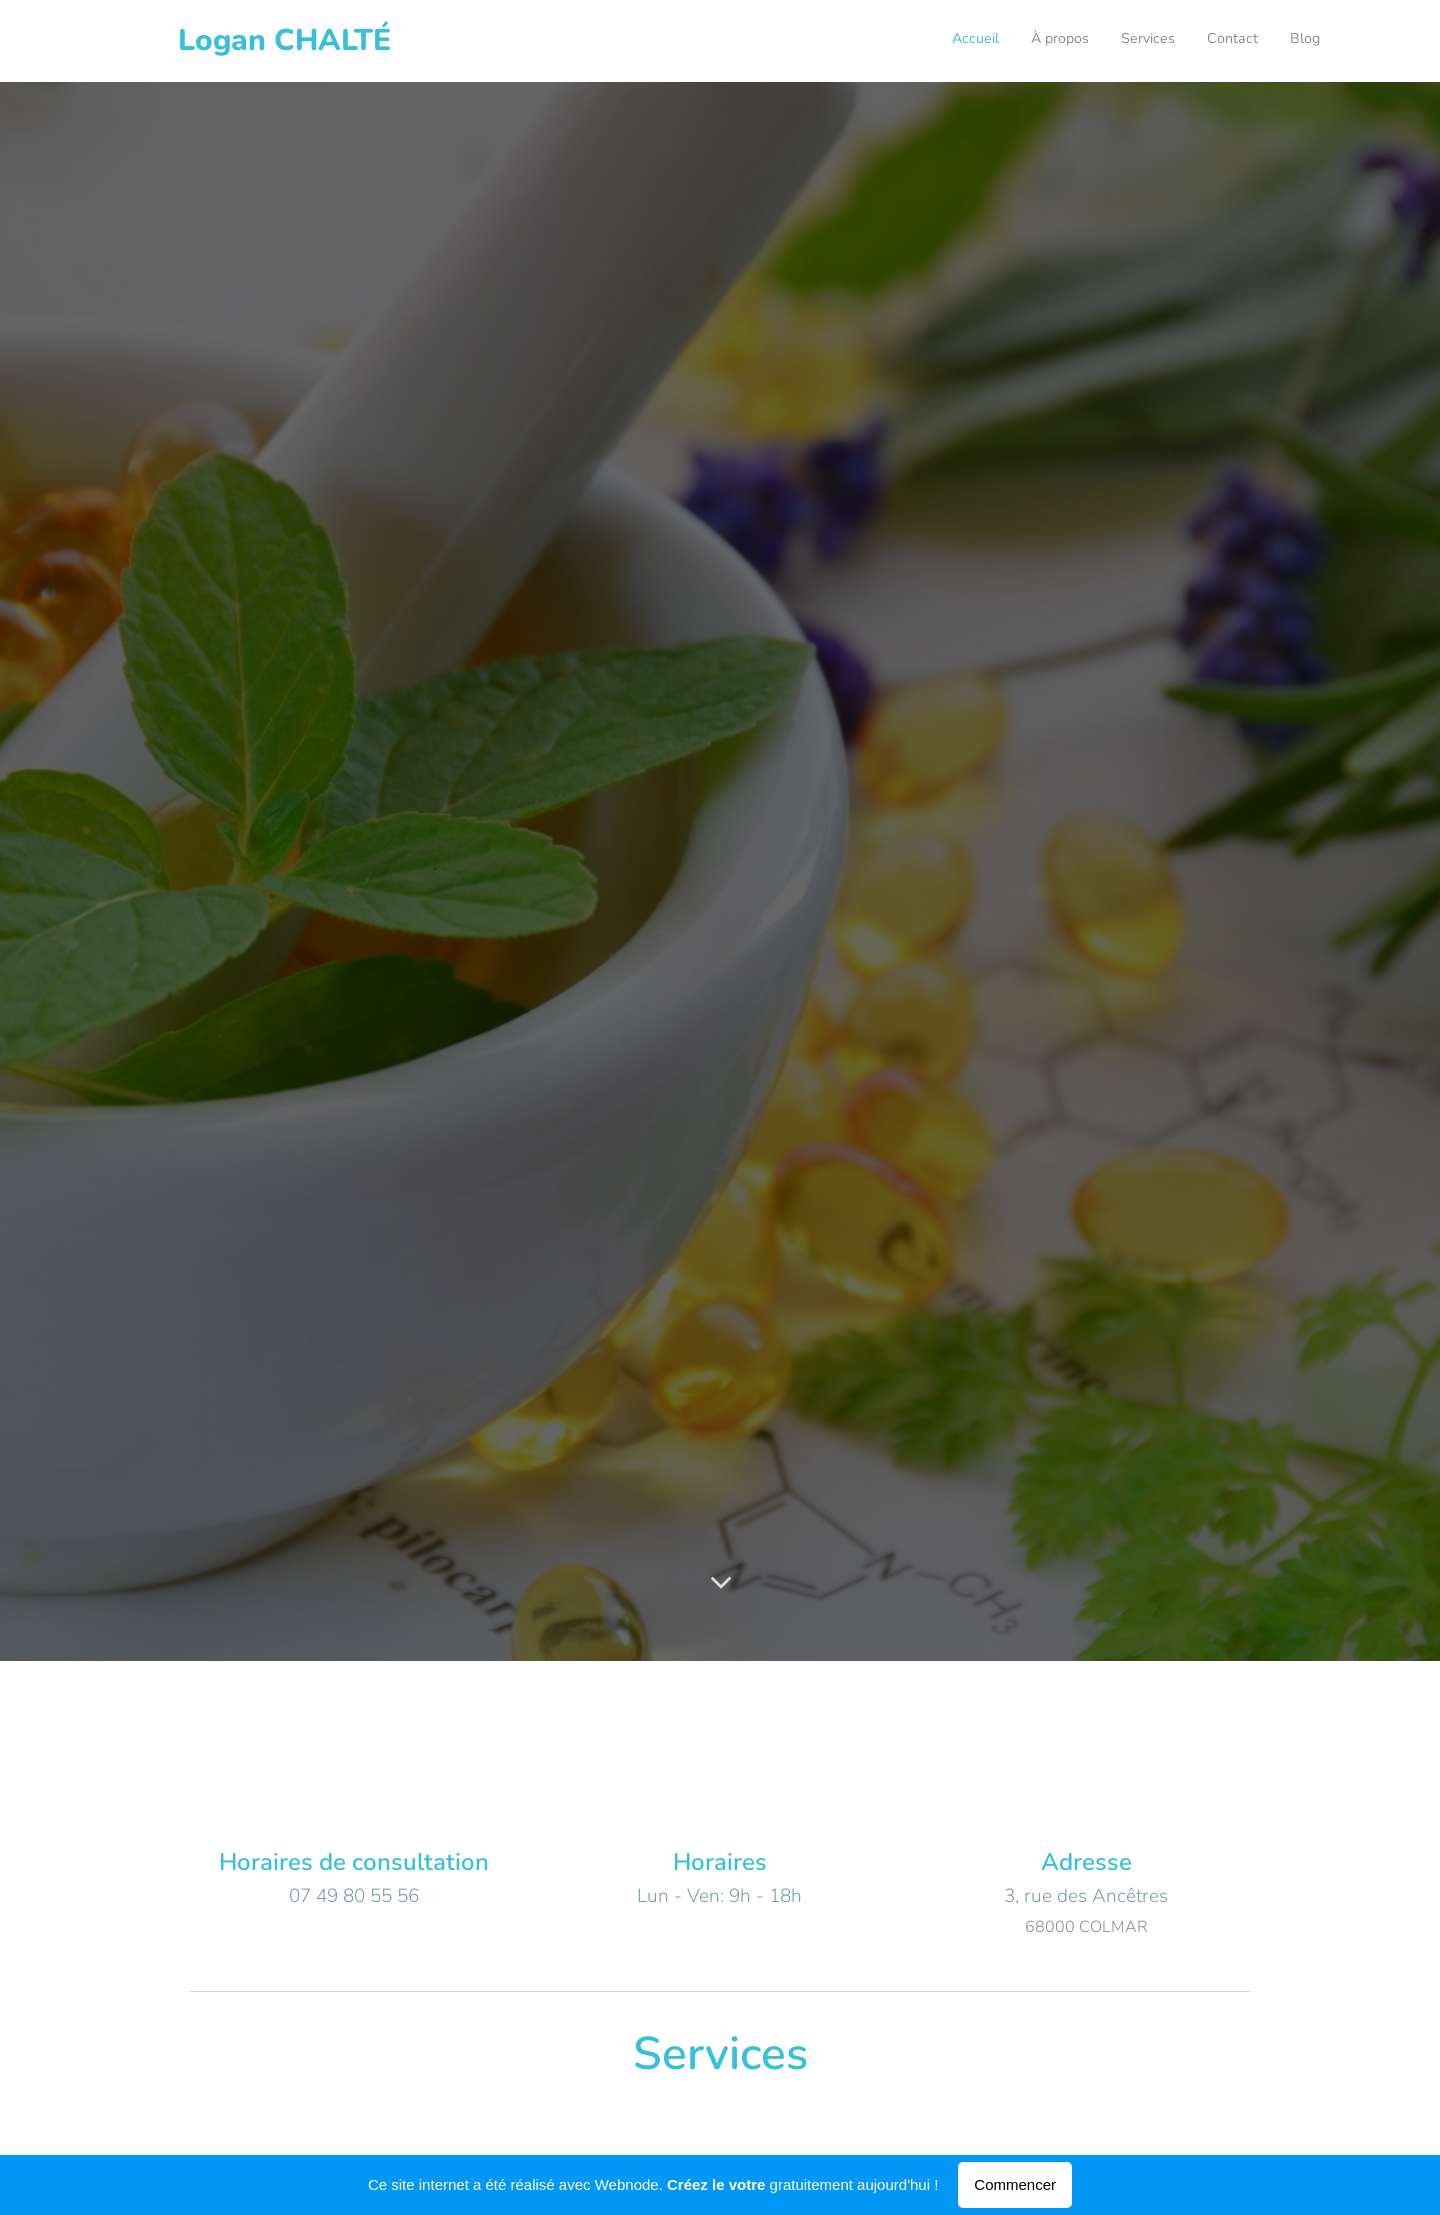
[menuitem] (1197, 41)
